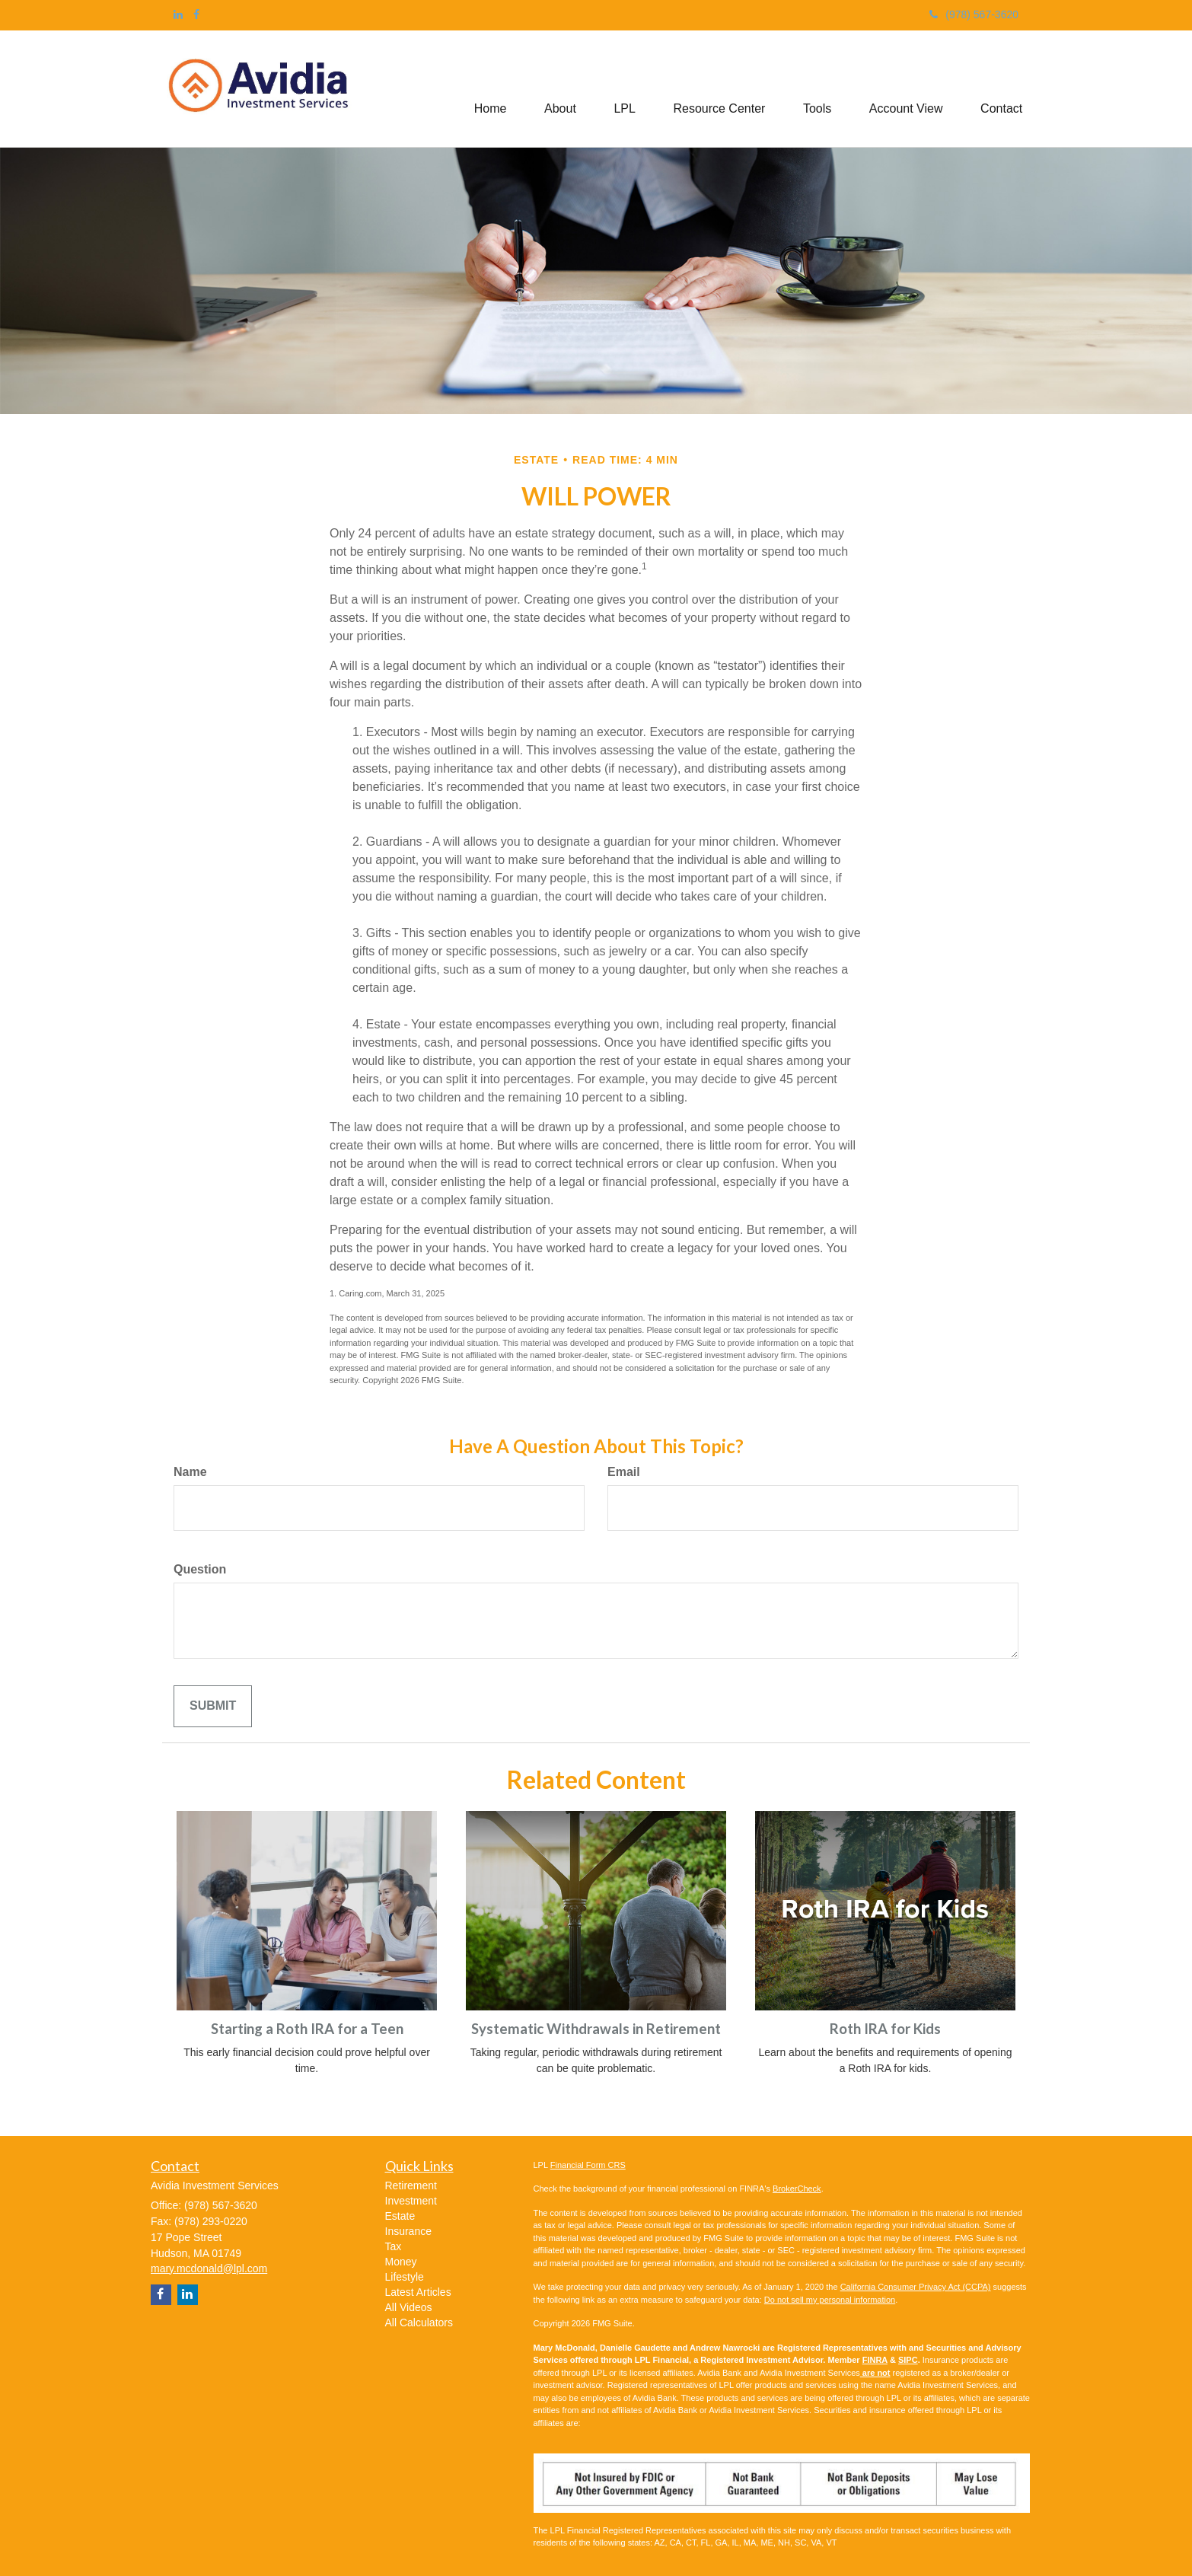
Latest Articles (418, 2292)
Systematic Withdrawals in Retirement (596, 2028)
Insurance (408, 2231)
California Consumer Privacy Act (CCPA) (915, 2286)
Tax (393, 2246)
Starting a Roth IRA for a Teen (307, 2028)
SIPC (908, 2359)
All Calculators (419, 2322)
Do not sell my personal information (829, 2299)
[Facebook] (196, 14)
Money (401, 2262)
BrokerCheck (797, 2188)
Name (190, 1471)
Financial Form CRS (588, 2165)
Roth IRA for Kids (885, 2028)
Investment (411, 2201)
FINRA (875, 2359)
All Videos (408, 2307)
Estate (400, 2216)
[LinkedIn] (178, 14)
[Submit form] (213, 1706)
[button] (559, 89)
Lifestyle (404, 2277)
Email (623, 1471)
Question (200, 1569)
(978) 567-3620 (973, 14)
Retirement (411, 2185)
